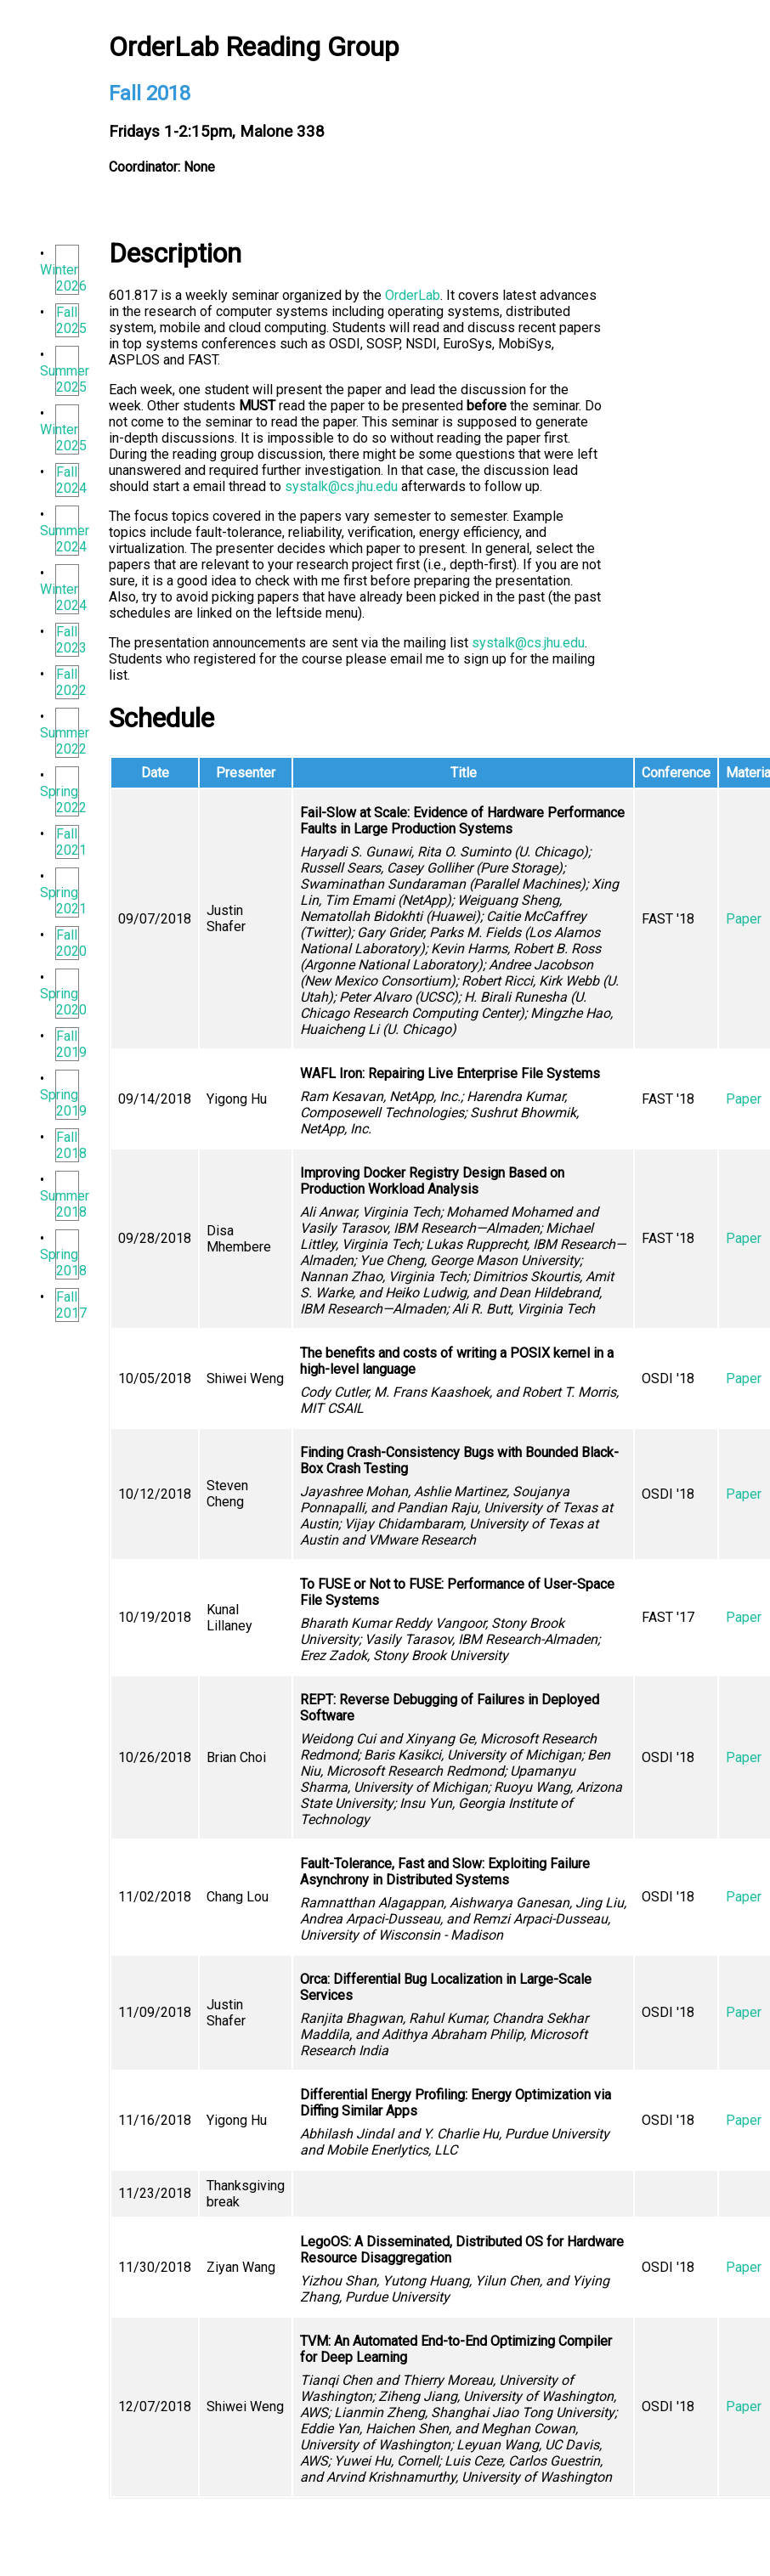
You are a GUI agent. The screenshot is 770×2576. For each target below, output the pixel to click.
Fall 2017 (71, 1305)
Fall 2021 (71, 842)
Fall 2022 (71, 682)
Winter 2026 (63, 278)
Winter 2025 (63, 437)
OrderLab (412, 295)
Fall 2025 (71, 320)
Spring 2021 (63, 900)
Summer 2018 (64, 1204)
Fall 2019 (71, 1044)
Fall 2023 (71, 640)
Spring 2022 (63, 799)
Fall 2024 (71, 480)
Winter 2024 (63, 597)
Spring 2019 (63, 1103)
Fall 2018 (71, 1145)
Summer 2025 (64, 379)
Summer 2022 (64, 741)
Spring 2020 (63, 1002)
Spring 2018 (63, 1262)
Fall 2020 (71, 943)
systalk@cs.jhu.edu (341, 486)
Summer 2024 (64, 539)
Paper (744, 919)
